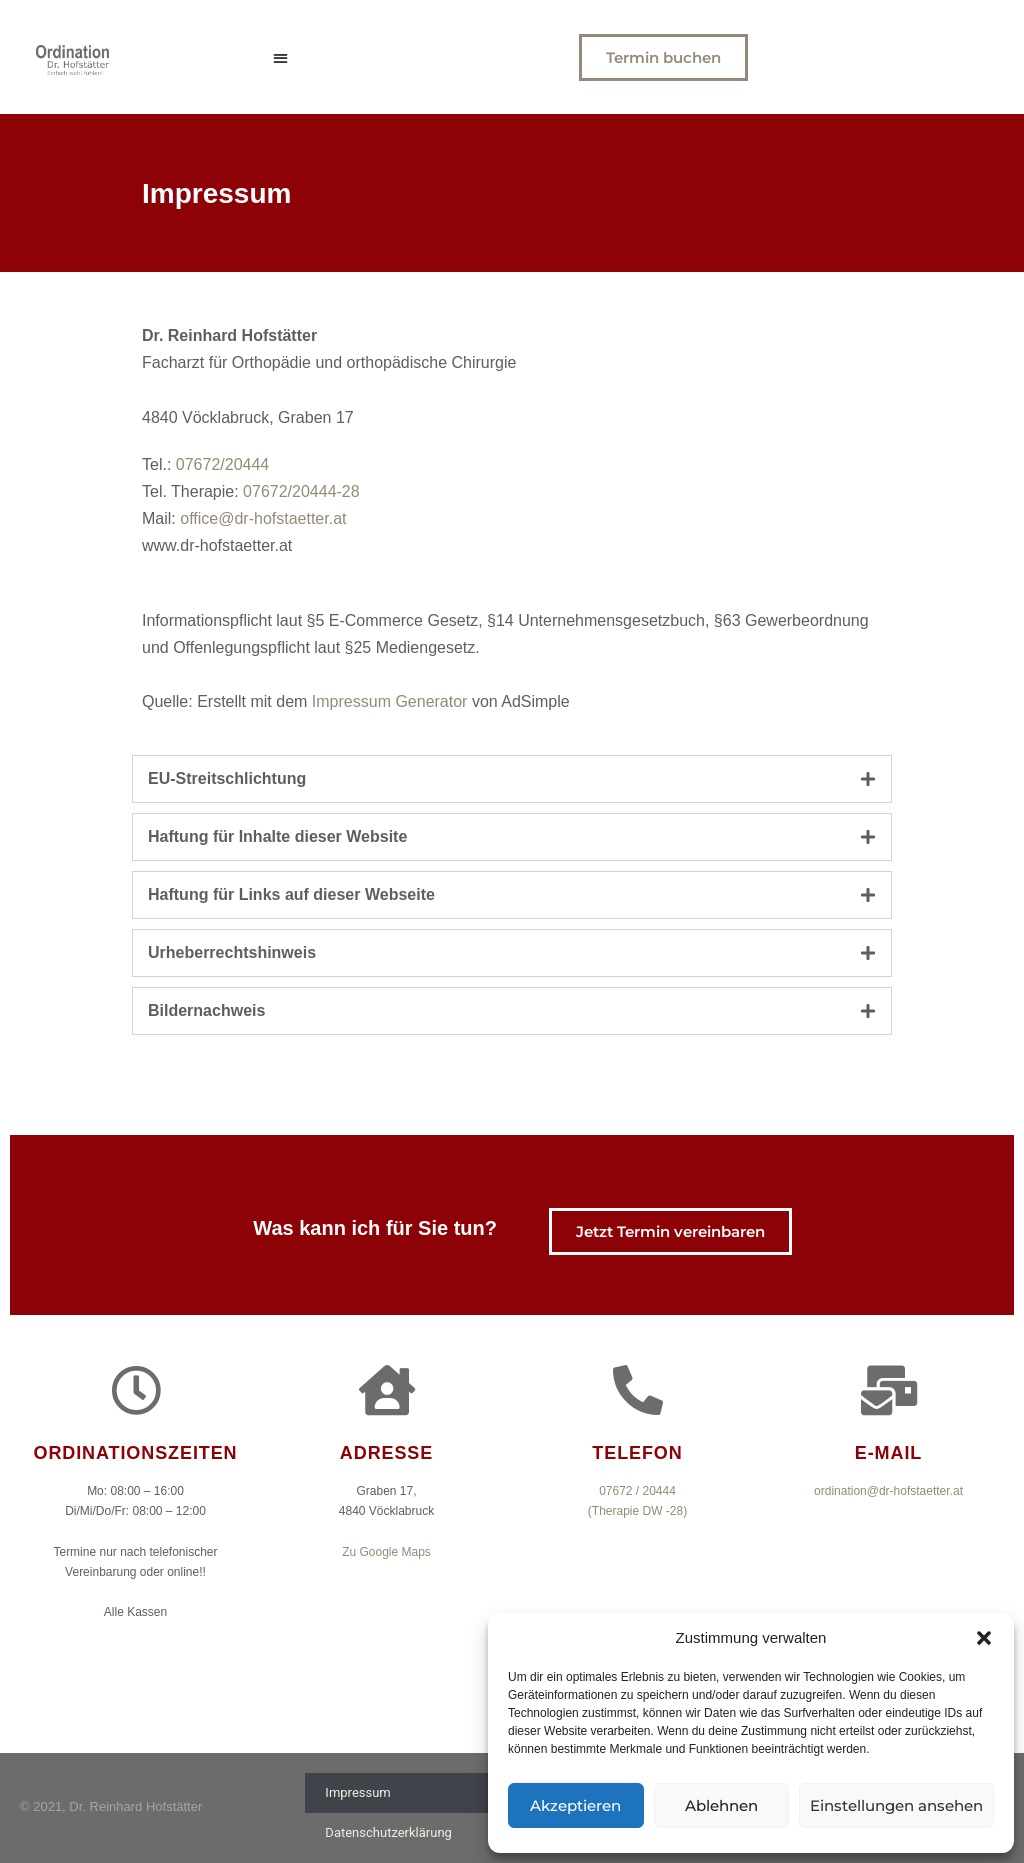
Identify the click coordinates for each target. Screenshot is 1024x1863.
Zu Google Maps (386, 1552)
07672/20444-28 (301, 491)
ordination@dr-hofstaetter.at (888, 1491)
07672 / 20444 (637, 1491)
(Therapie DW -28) (637, 1511)
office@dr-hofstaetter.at (263, 518)
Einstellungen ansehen (896, 1805)
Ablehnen (721, 1805)
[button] (984, 1638)
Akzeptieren (575, 1805)
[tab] (512, 779)
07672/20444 (222, 464)
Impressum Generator (390, 701)
